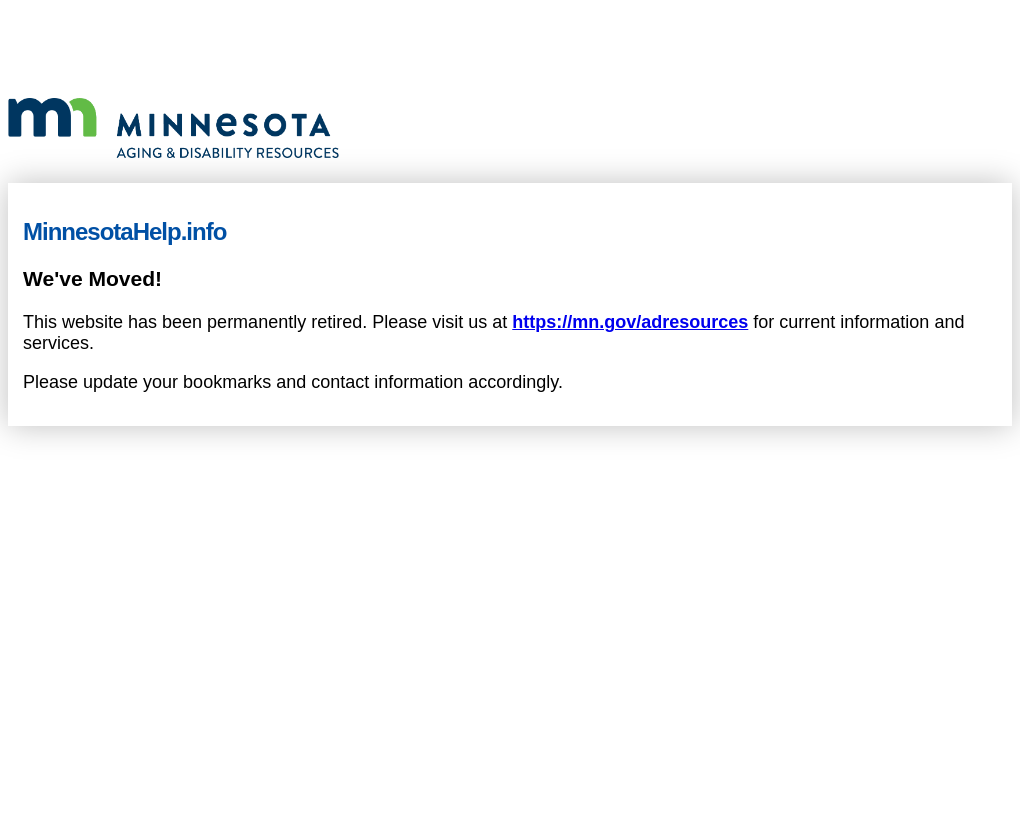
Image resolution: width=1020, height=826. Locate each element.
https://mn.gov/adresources (630, 322)
